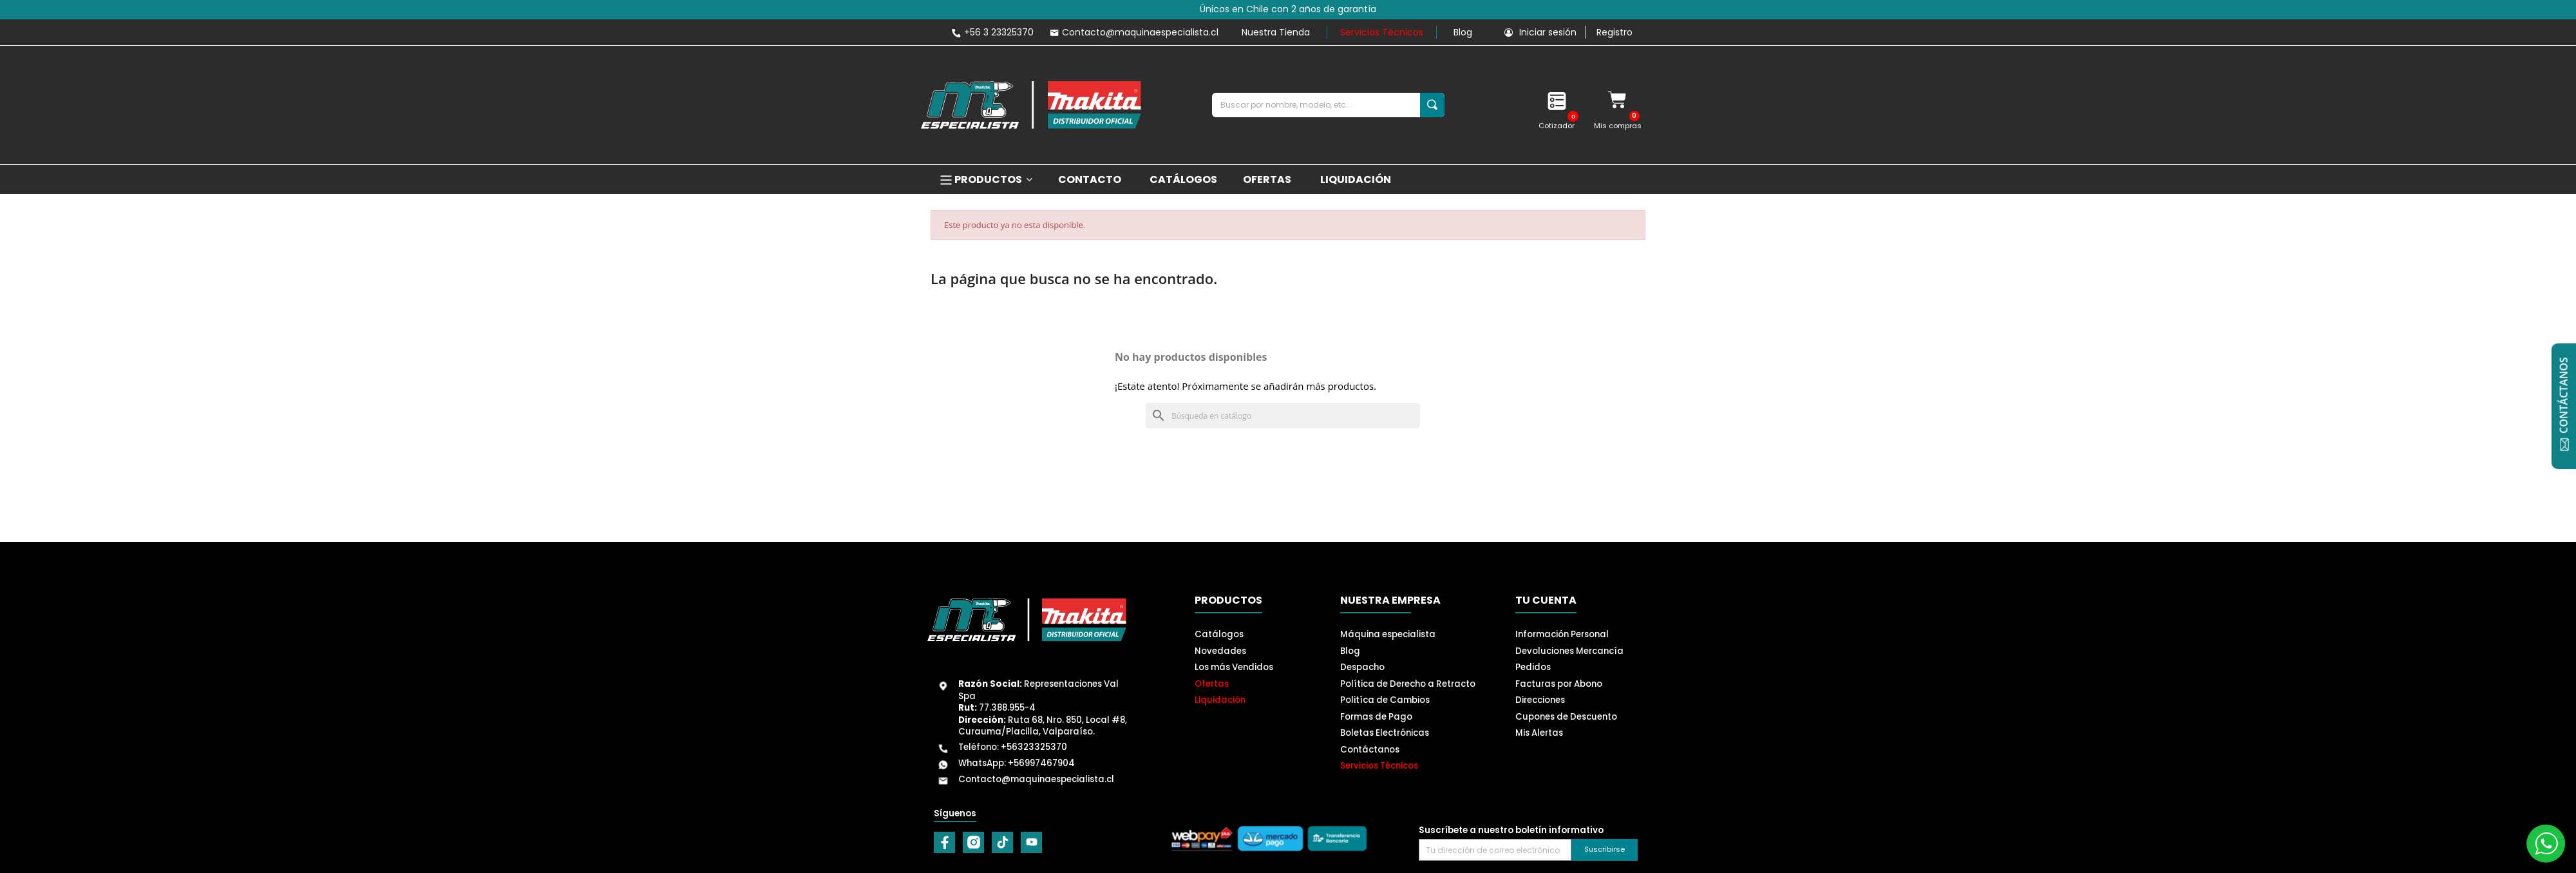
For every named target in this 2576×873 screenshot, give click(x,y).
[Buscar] (1283, 415)
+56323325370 (1034, 747)
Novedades (1220, 651)
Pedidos (1533, 667)
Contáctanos (1369, 749)
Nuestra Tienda (1276, 32)
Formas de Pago (1376, 717)
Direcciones (1540, 700)
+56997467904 (1041, 763)
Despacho (1362, 667)
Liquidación (1220, 700)
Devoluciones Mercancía (1569, 651)
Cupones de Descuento (1566, 717)
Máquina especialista (1387, 634)
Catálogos (1219, 634)
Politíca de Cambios (1385, 700)
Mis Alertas (1539, 733)
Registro (1614, 32)
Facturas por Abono (1558, 684)
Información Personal (1562, 634)
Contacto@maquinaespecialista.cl (1036, 779)
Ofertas (1212, 684)
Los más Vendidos (1234, 667)
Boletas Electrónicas (1384, 733)
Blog (1463, 32)
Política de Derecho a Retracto (1407, 684)
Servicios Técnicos (1381, 32)
